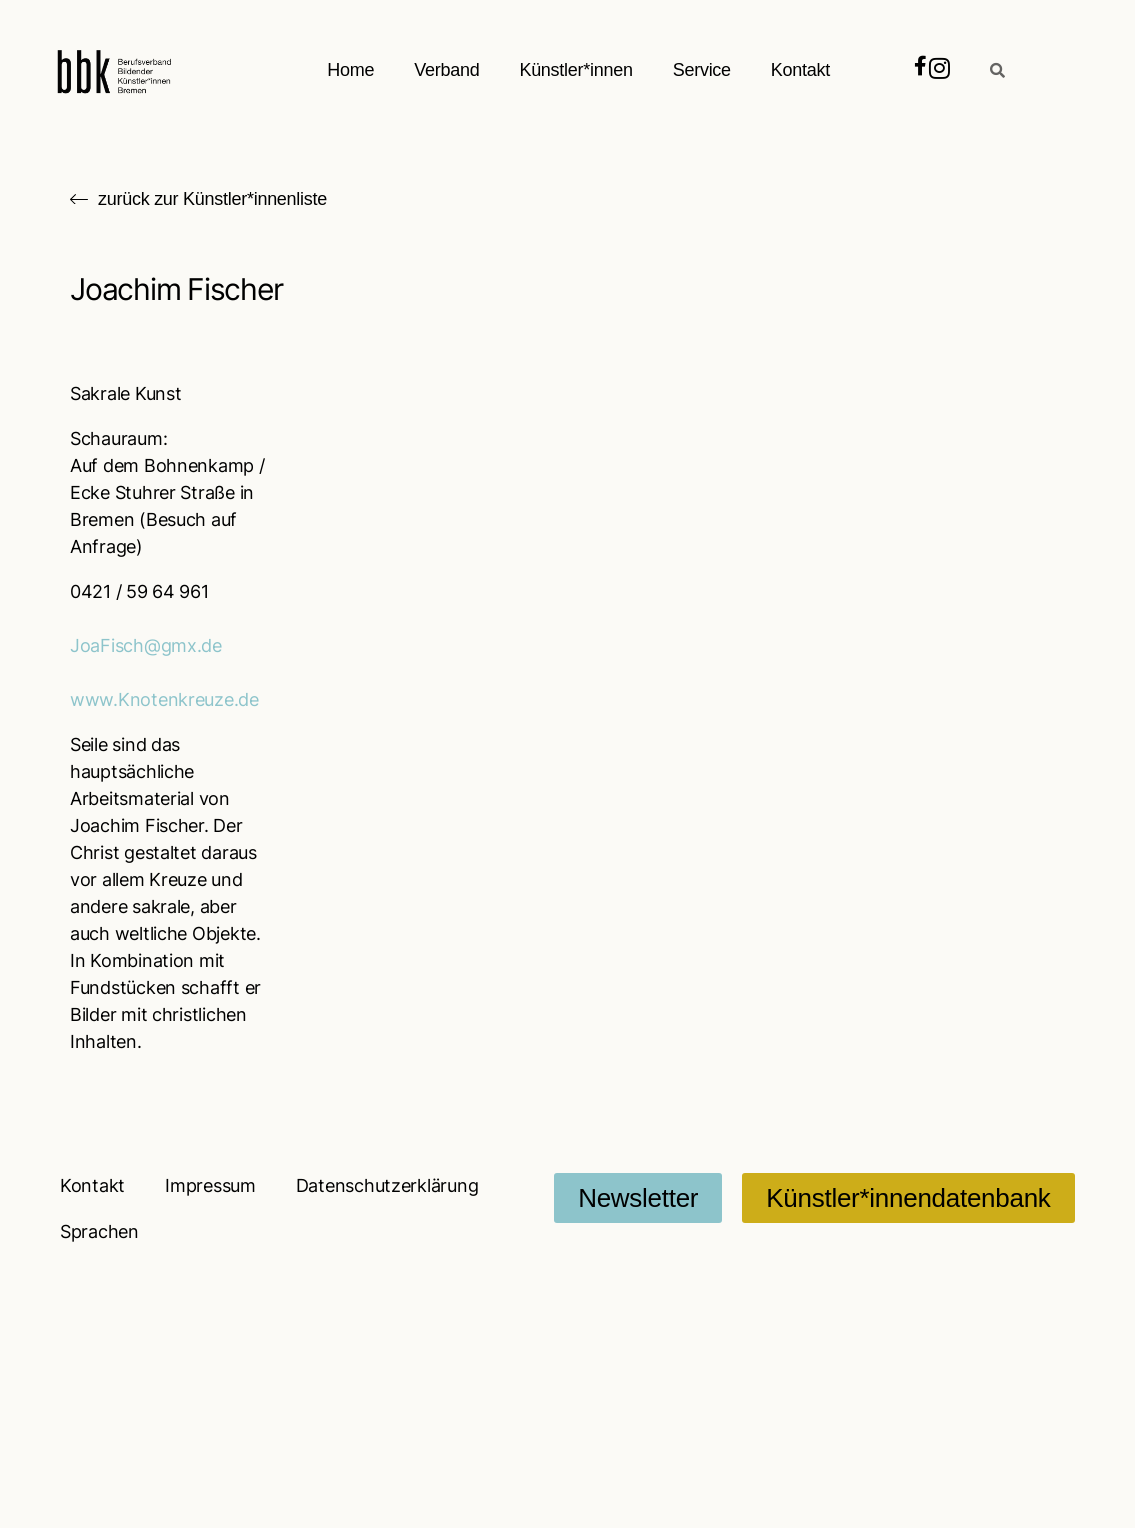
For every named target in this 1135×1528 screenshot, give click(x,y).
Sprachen (99, 1231)
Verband (447, 70)
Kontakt (800, 70)
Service (702, 70)
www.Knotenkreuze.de (164, 699)
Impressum (210, 1185)
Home (351, 70)
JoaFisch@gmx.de (146, 645)
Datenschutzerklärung (387, 1185)
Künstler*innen (576, 70)
